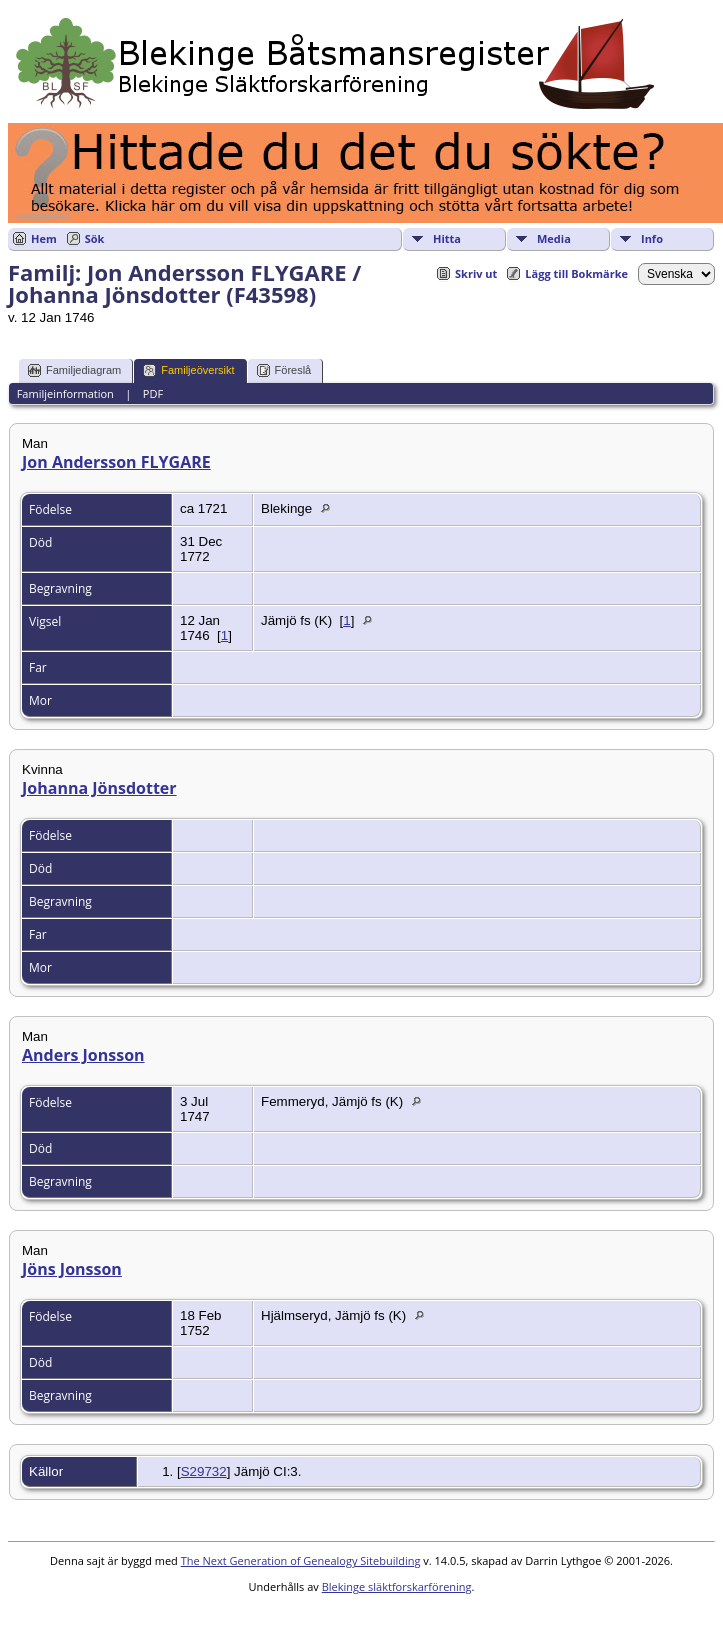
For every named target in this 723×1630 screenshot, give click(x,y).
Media (554, 238)
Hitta (447, 238)
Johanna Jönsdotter (99, 788)
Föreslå (284, 370)
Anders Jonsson (83, 1055)
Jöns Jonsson (72, 1269)
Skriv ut (476, 273)
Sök (95, 238)
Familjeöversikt (188, 370)
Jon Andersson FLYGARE (116, 462)
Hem (44, 238)
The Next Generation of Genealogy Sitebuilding (301, 1560)
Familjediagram (74, 370)
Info (652, 238)
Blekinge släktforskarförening (397, 1586)
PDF (153, 393)
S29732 (204, 1471)
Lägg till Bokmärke (576, 273)
